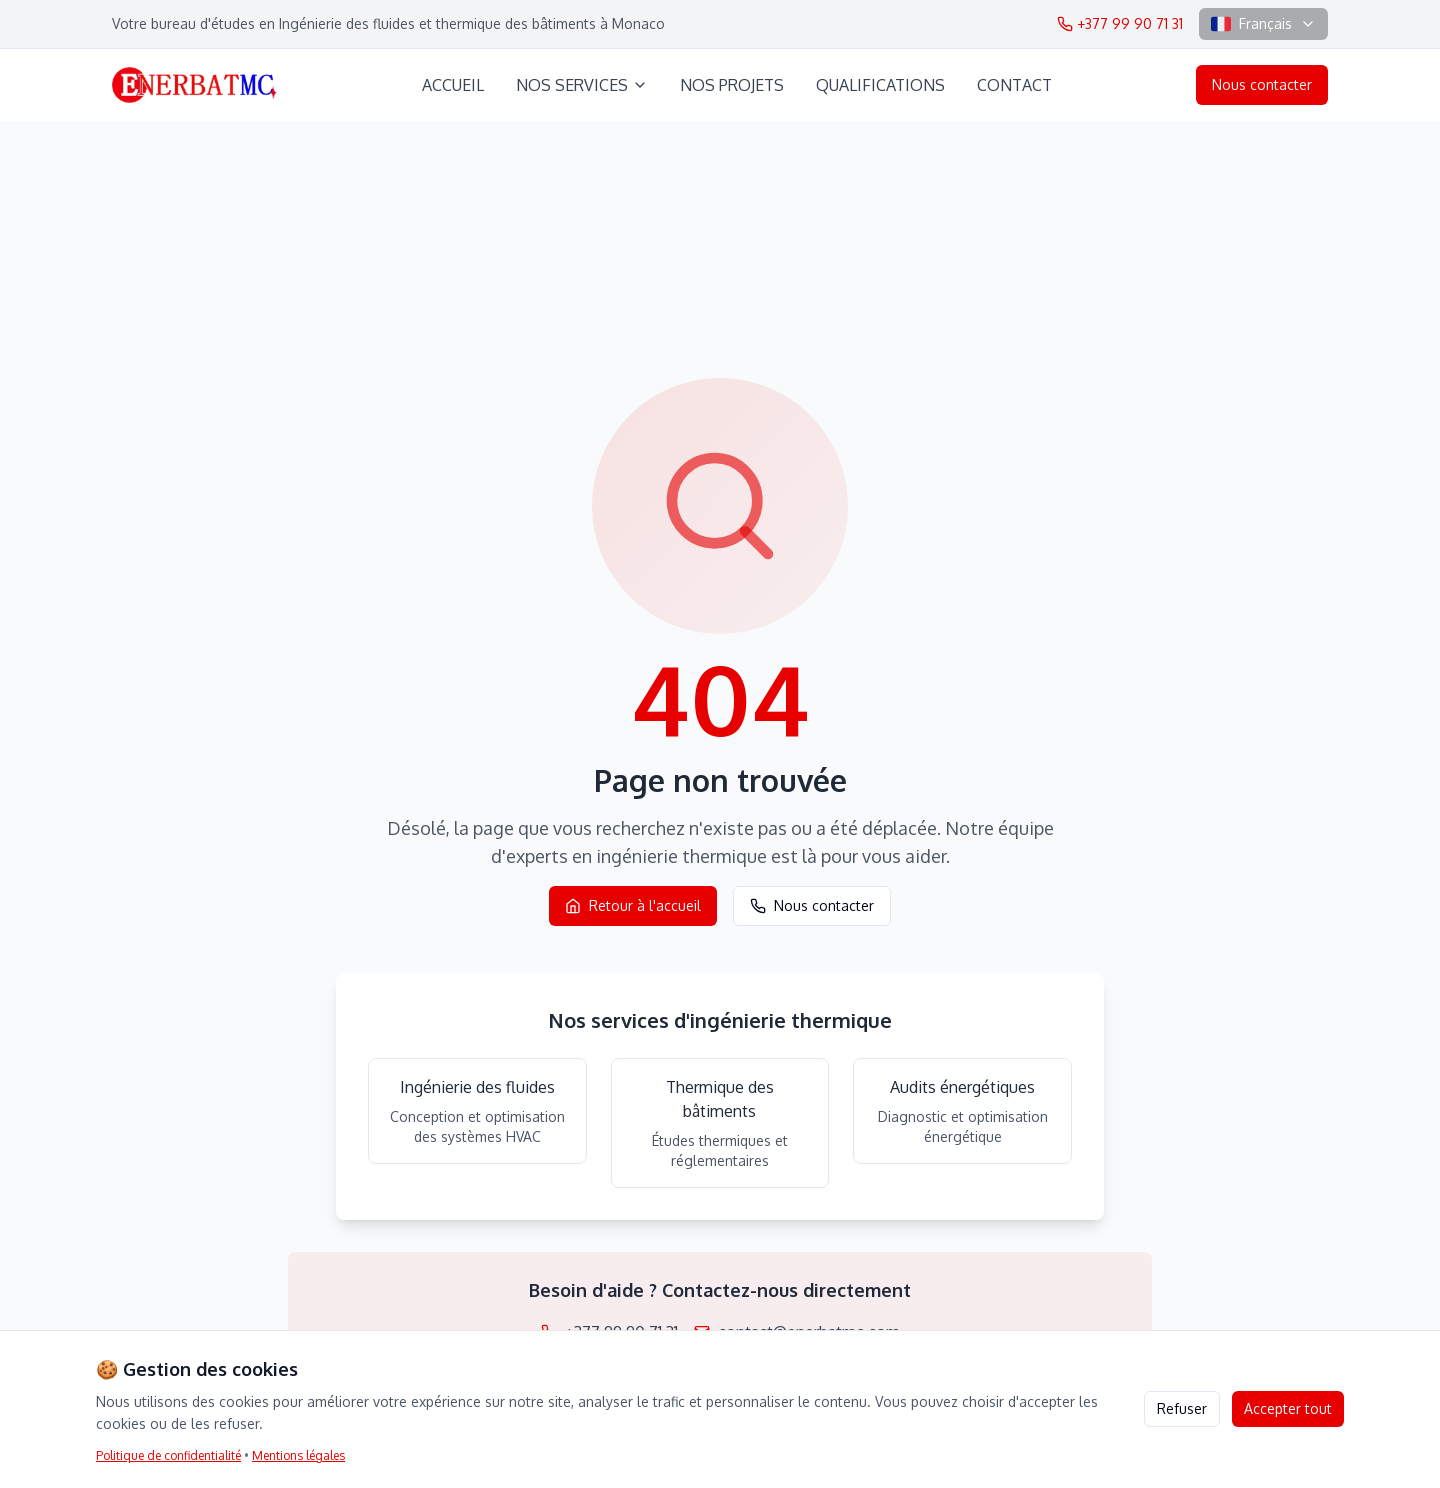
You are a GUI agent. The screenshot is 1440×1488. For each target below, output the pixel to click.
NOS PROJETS (732, 85)
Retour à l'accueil (633, 905)
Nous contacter (1262, 84)
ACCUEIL (453, 85)
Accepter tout (1288, 1408)
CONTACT (1014, 85)
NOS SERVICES (582, 85)
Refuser (1182, 1408)
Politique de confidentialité (168, 1455)
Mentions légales (298, 1455)
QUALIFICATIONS (880, 85)
